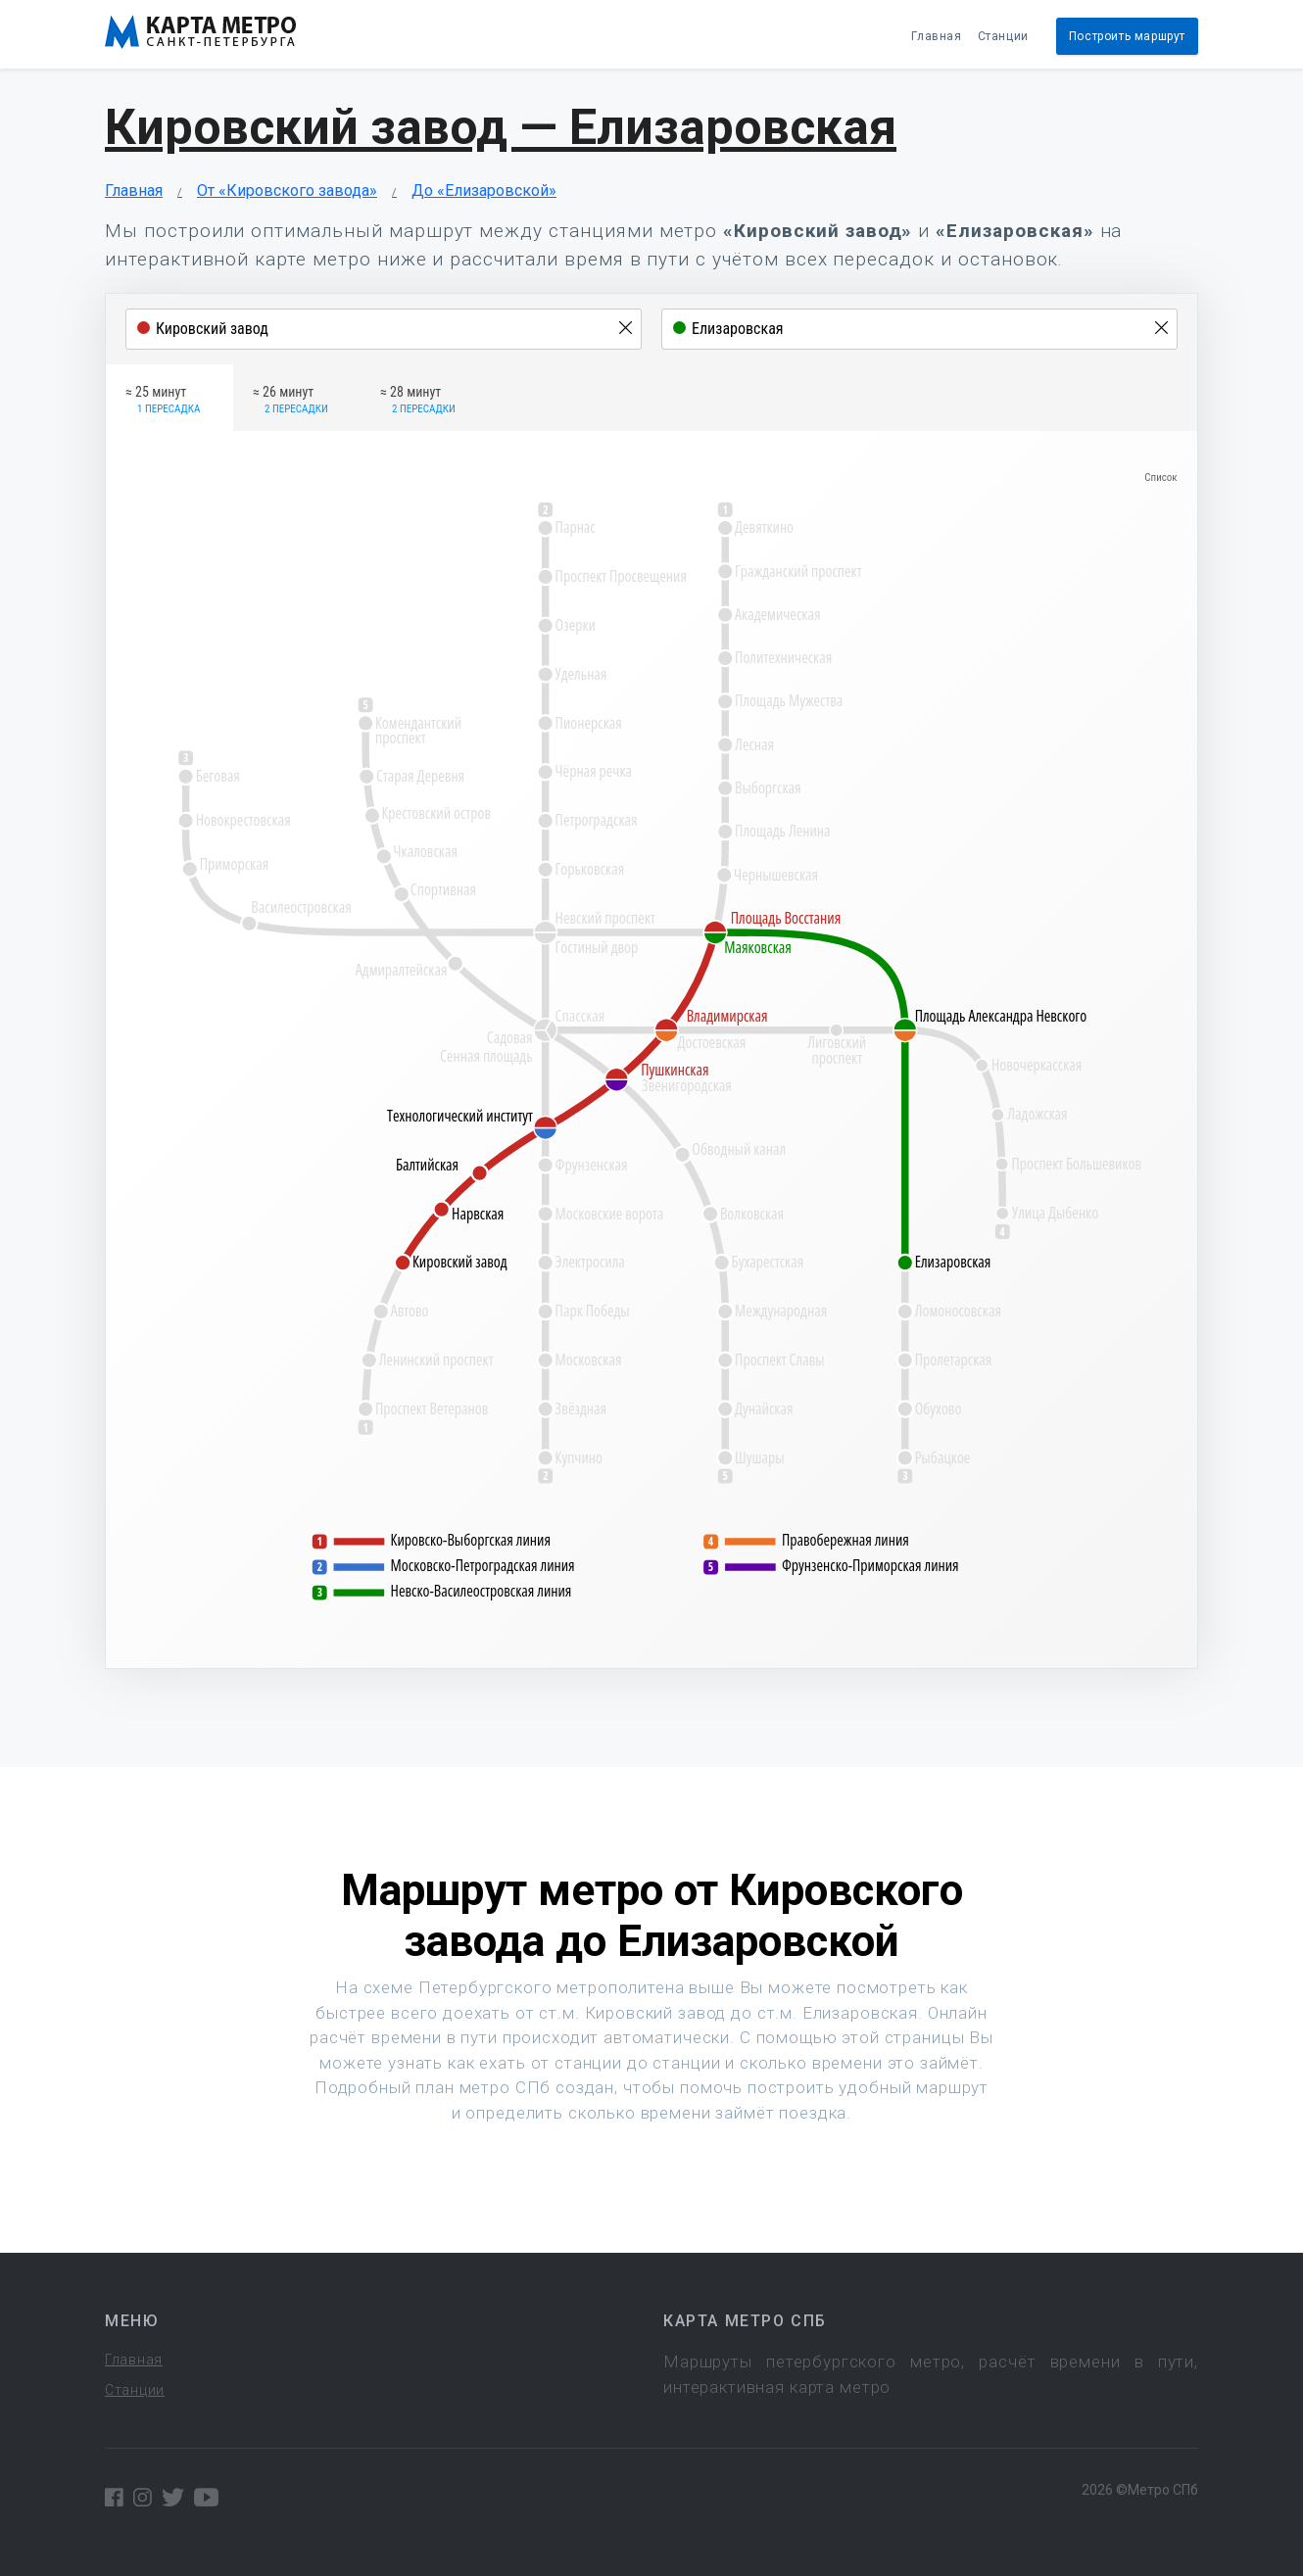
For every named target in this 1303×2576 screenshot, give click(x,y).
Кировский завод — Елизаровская (500, 127)
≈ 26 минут (290, 400)
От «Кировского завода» (287, 190)
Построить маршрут (1127, 36)
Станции (1003, 36)
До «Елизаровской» (483, 190)
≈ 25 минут (162, 400)
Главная (936, 36)
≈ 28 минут (418, 400)
